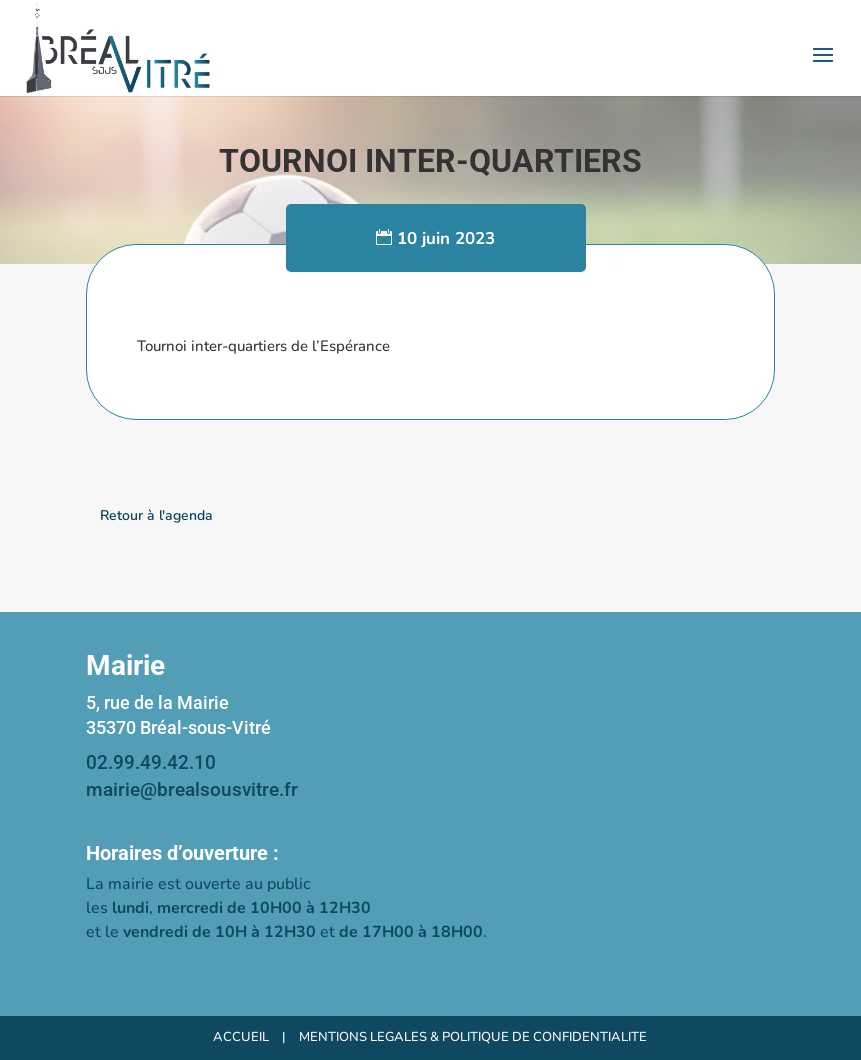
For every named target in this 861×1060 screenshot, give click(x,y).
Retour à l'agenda (156, 515)
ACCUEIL (241, 1037)
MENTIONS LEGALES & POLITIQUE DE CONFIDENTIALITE (473, 1037)
